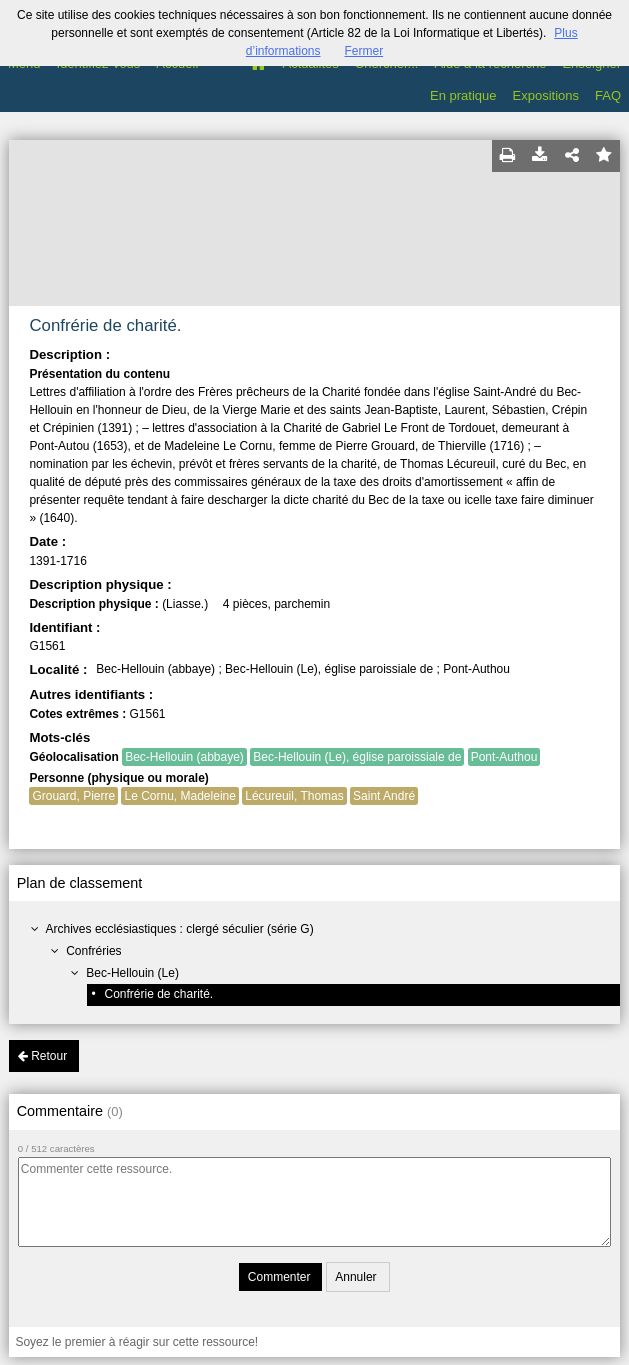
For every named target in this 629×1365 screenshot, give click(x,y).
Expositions (546, 95)
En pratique (463, 95)
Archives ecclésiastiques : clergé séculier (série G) (180, 929)
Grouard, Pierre (73, 796)
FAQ (608, 95)
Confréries (93, 951)
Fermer (364, 51)
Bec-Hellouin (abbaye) (184, 757)
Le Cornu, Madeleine (179, 796)
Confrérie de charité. (158, 994)
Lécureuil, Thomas (294, 796)
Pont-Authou (504, 757)
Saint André (384, 796)
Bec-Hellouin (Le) (132, 973)
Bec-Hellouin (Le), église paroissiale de (357, 757)
